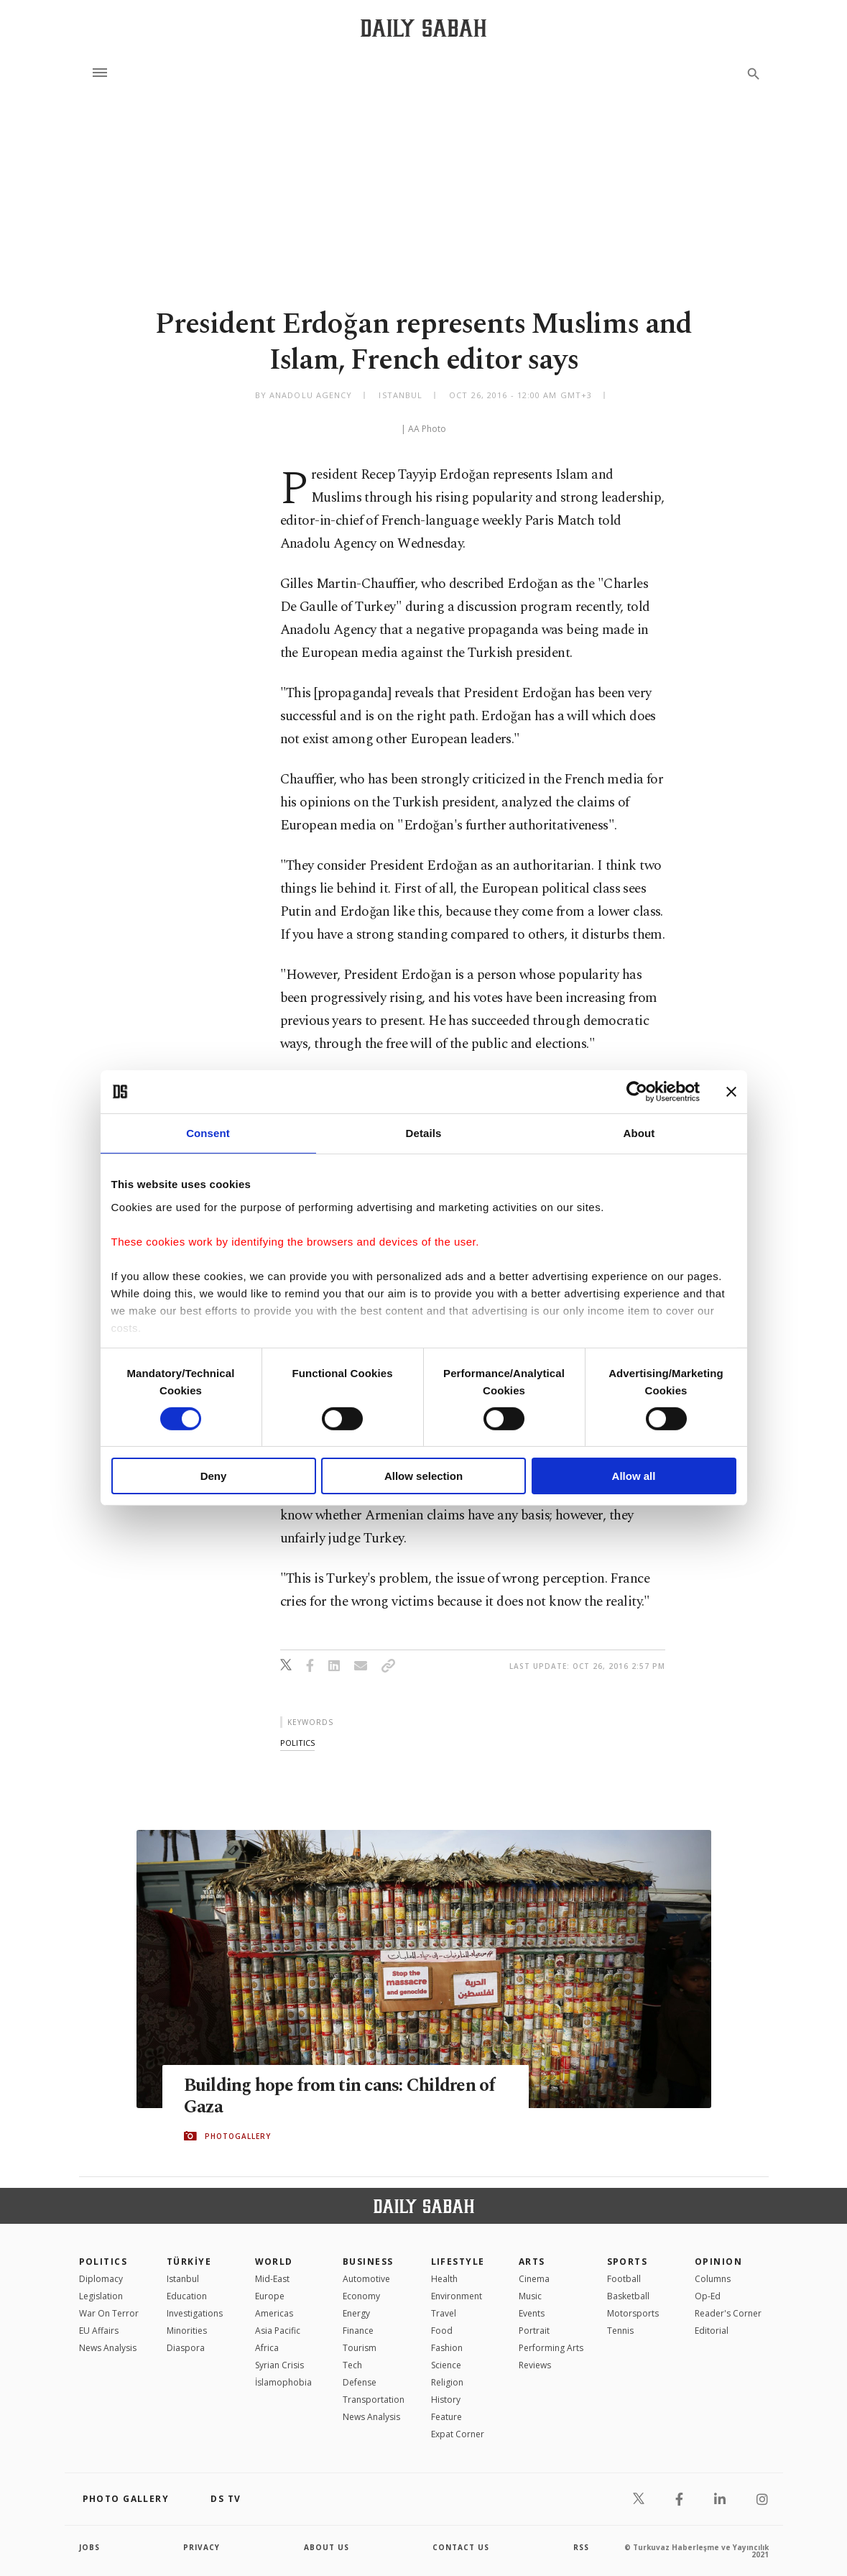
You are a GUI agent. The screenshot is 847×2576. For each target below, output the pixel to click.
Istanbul (183, 2279)
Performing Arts (551, 2348)
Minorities (187, 2330)
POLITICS (103, 2261)
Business (368, 2261)
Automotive (366, 2279)
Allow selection (423, 1476)
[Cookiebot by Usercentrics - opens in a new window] (637, 1092)
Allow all (634, 1476)
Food (442, 2330)
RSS (581, 2547)
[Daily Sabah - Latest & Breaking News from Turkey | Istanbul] (423, 28)
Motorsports (633, 2313)
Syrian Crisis (279, 2365)
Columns (713, 2279)
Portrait (534, 2330)
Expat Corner (457, 2434)
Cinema (534, 2279)
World (274, 2261)
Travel (443, 2313)
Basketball (628, 2296)
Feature (446, 2417)
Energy (356, 2313)
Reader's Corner (728, 2313)
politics (297, 1742)
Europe (269, 2296)
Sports (627, 2261)
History (445, 2399)
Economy (361, 2296)
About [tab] (639, 1133)
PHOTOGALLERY (238, 2136)
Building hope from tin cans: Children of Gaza (340, 2096)
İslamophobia (283, 2382)
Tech (352, 2365)
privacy (201, 2547)
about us (326, 2547)
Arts (532, 2261)
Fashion (447, 2348)
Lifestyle (458, 2261)
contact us (460, 2547)
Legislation (101, 2296)
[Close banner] (731, 1092)
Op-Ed (708, 2296)
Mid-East (272, 2279)
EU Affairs (99, 2330)
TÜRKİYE (189, 2261)
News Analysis (107, 2348)
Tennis (620, 2330)
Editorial (711, 2330)
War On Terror (109, 2313)
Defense (359, 2382)
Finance (358, 2330)
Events (532, 2313)
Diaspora (186, 2348)
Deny (213, 1476)
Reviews (535, 2365)
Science (446, 2365)
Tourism (359, 2348)
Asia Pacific (277, 2330)
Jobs (89, 2547)
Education (187, 2296)
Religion (447, 2382)
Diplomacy (101, 2279)
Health (444, 2279)
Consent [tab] (208, 1133)
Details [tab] (424, 1133)
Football (624, 2279)
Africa (267, 2348)
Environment (456, 2296)
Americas (274, 2313)
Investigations (195, 2313)
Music (530, 2296)
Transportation (373, 2399)
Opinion (718, 2261)
